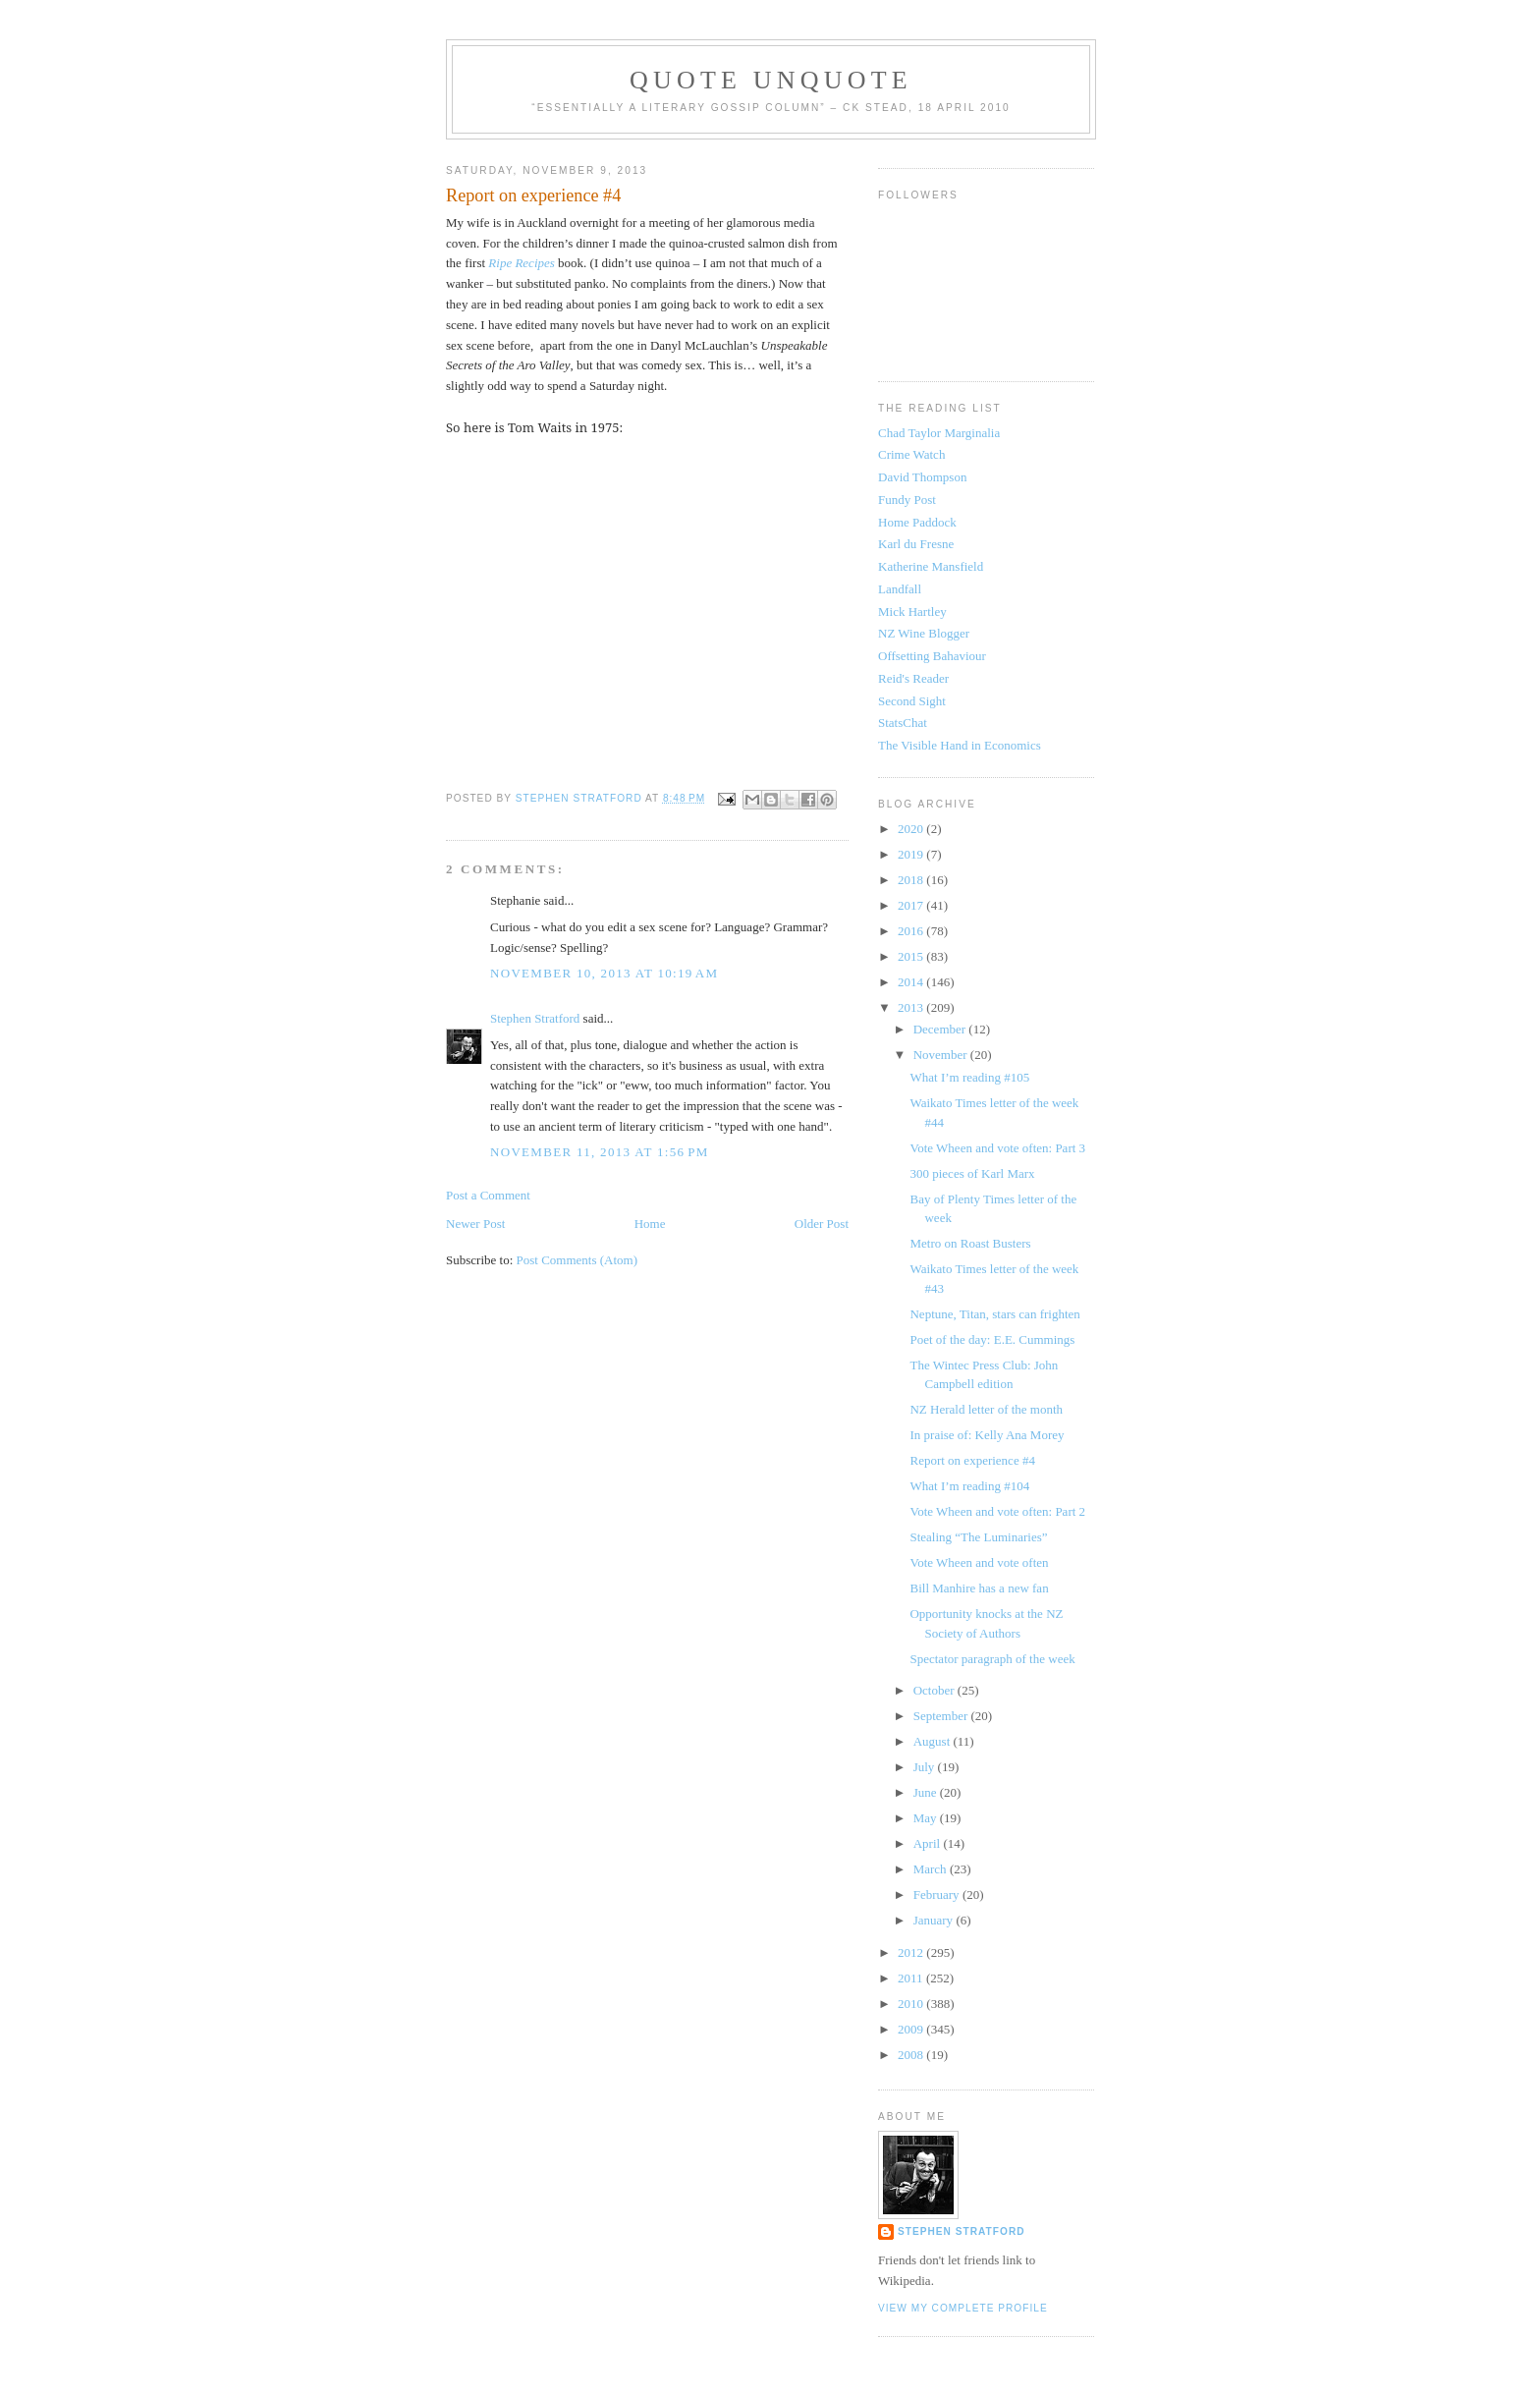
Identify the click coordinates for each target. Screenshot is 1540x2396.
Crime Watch (911, 454)
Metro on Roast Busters (969, 1243)
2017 (912, 905)
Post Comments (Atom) (577, 1260)
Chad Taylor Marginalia (939, 432)
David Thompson (922, 477)
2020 (912, 828)
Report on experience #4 (971, 1460)
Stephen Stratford (534, 1018)
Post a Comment (488, 1195)
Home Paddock (917, 522)
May (926, 1818)
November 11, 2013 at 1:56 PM (599, 1151)
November (941, 1054)
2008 (912, 2054)
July (925, 1766)
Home (650, 1223)
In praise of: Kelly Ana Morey (986, 1434)
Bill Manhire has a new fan (978, 1588)
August (933, 1741)
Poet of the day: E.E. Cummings (991, 1339)
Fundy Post (907, 499)
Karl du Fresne (916, 543)
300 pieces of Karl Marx (971, 1173)
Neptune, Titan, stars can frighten (994, 1314)
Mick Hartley (912, 611)
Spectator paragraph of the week (991, 1658)
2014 (912, 982)
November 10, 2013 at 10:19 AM (604, 973)
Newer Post (475, 1223)
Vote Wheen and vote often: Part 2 (997, 1511)
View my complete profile (963, 2308)
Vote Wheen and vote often (978, 1562)
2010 (912, 2003)
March (931, 1869)
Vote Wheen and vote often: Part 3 (997, 1148)
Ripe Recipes (521, 262)
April (928, 1843)
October (935, 1690)
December (941, 1029)
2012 (912, 1952)
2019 (912, 854)
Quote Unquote (771, 80)
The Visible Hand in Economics (959, 745)
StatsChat (902, 722)
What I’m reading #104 (969, 1485)
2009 (912, 2029)
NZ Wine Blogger (923, 633)
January (935, 1920)
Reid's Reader (913, 678)
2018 (912, 879)
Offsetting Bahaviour (932, 655)
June (926, 1792)
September (942, 1715)
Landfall (899, 589)
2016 (912, 930)
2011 (912, 1978)
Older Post (822, 1223)
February (937, 1894)
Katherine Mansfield (930, 566)
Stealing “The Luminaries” (978, 1537)
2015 (912, 956)
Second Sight (912, 701)
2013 (912, 1007)
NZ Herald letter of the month (986, 1409)
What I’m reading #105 (969, 1077)
